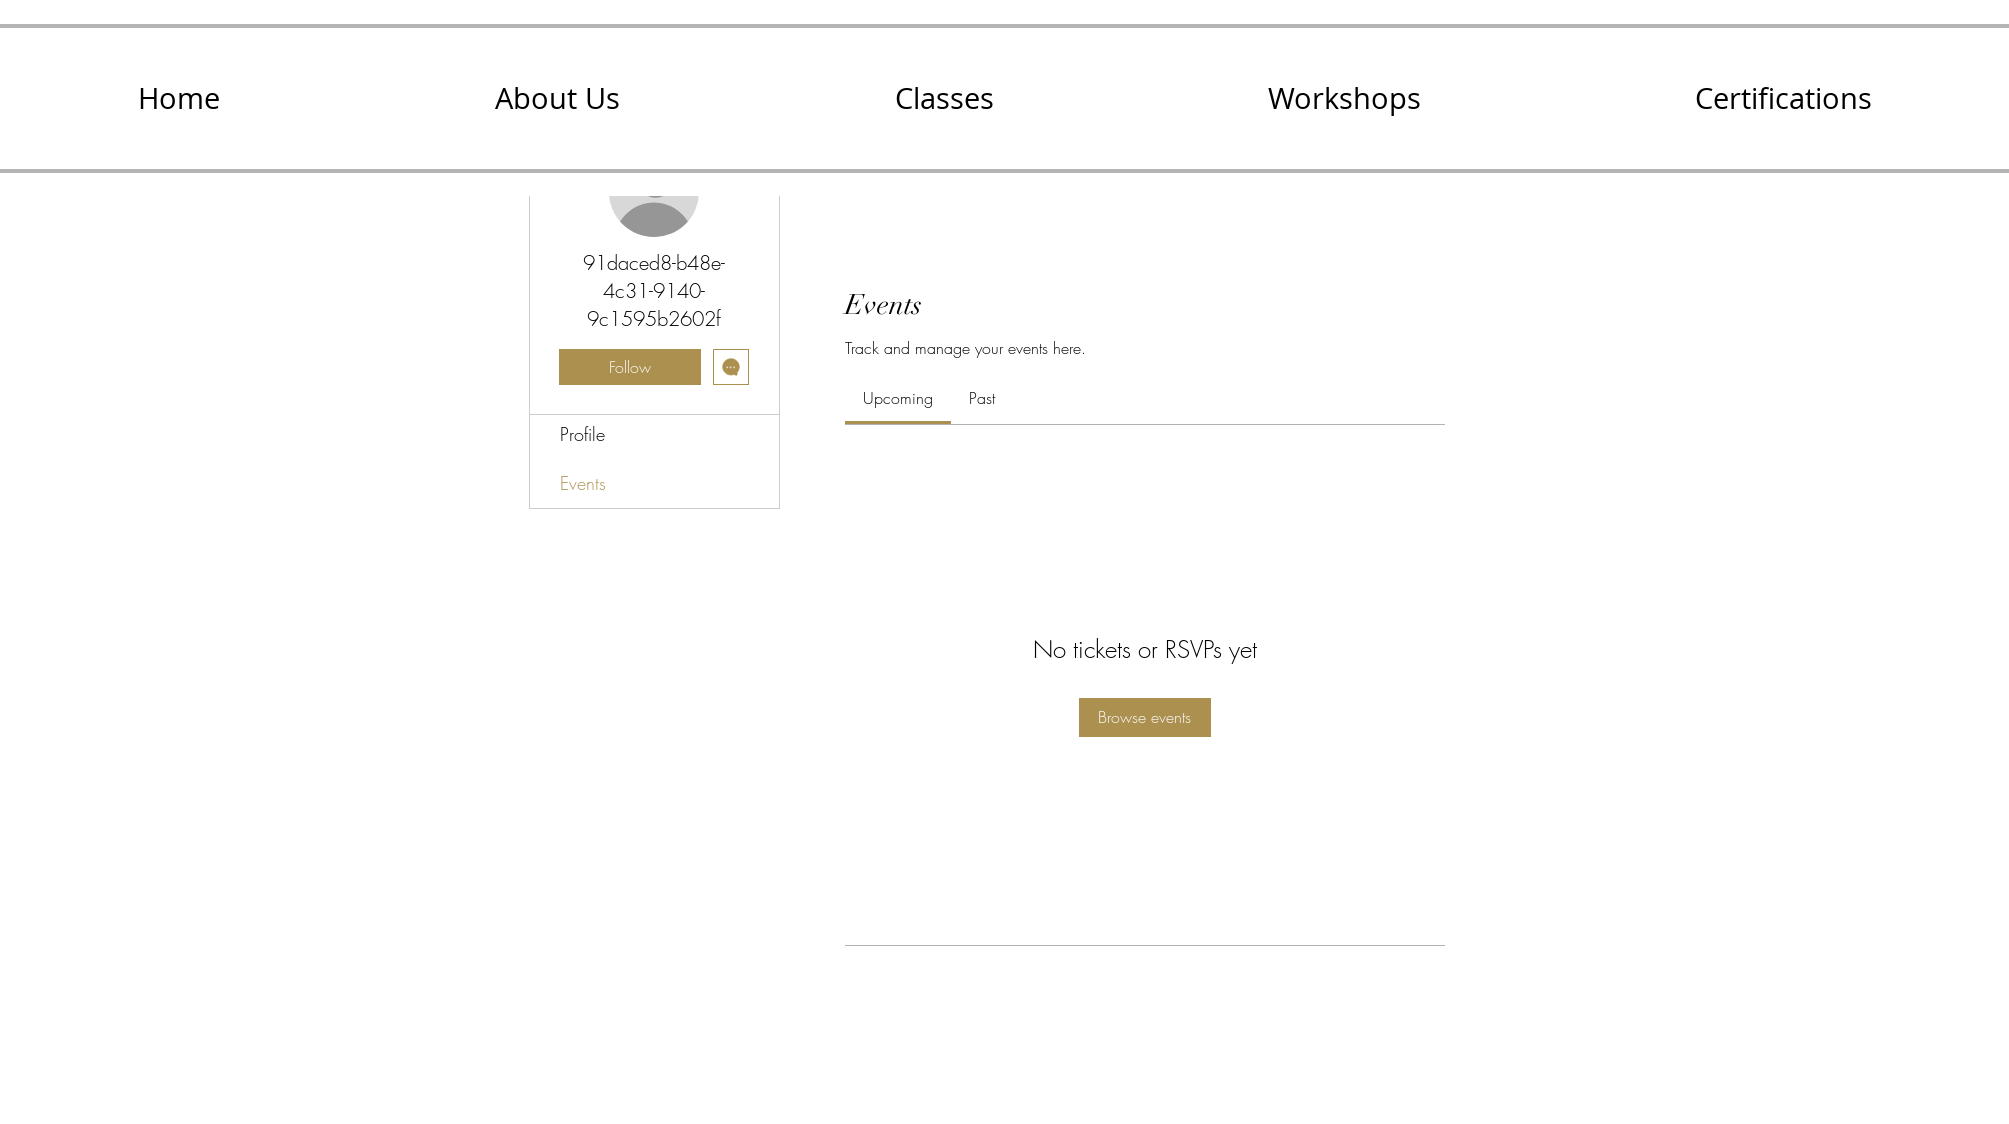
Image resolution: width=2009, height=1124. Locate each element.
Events (583, 483)
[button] (557, 98)
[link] (898, 398)
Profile (582, 434)
